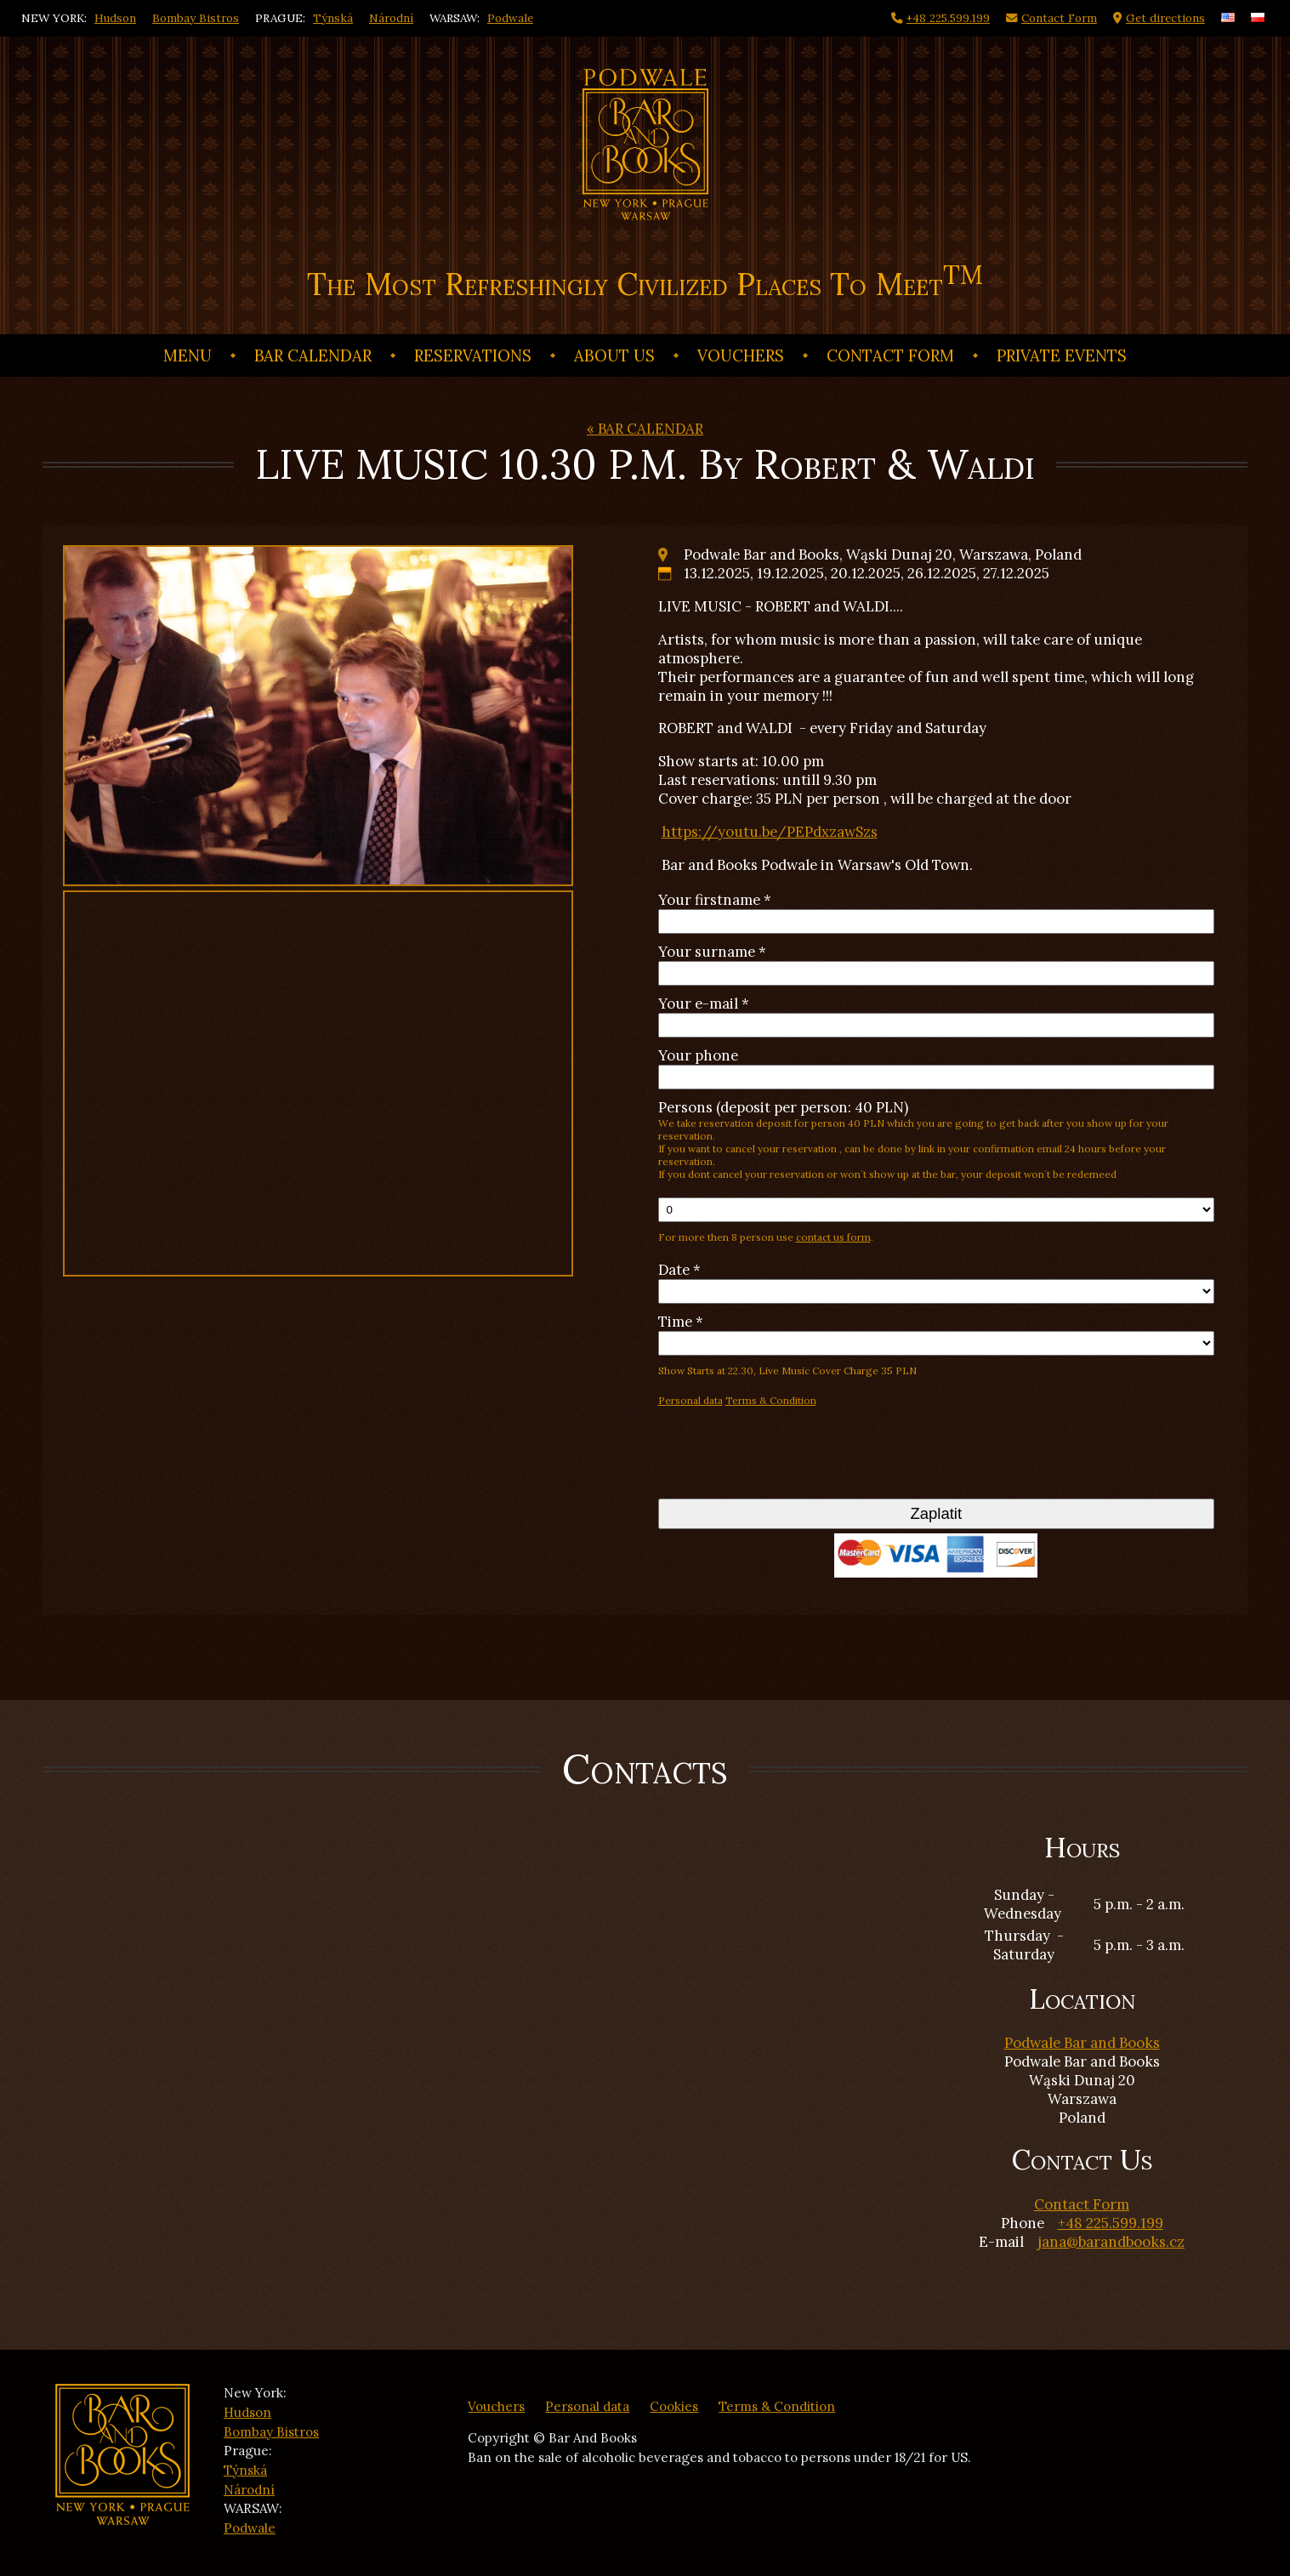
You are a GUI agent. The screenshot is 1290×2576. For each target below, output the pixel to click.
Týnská (333, 18)
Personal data (690, 1400)
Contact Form (890, 355)
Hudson (115, 18)
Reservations (472, 355)
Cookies (674, 2406)
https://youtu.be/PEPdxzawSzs (770, 831)
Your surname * (712, 951)
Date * (679, 1269)
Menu (187, 355)
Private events (1062, 355)
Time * (680, 1321)
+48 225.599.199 (1110, 2223)
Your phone (698, 1055)
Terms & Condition (770, 1400)
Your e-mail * (703, 1003)
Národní (391, 18)
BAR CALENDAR (313, 355)
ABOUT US (614, 355)
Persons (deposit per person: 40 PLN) (936, 1139)
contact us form (833, 1237)
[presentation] (787, 1457)
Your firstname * (714, 899)
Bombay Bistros (195, 18)
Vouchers (740, 355)
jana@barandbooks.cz (1111, 2241)
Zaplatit (936, 1513)
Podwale (510, 18)
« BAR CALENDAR (645, 428)
